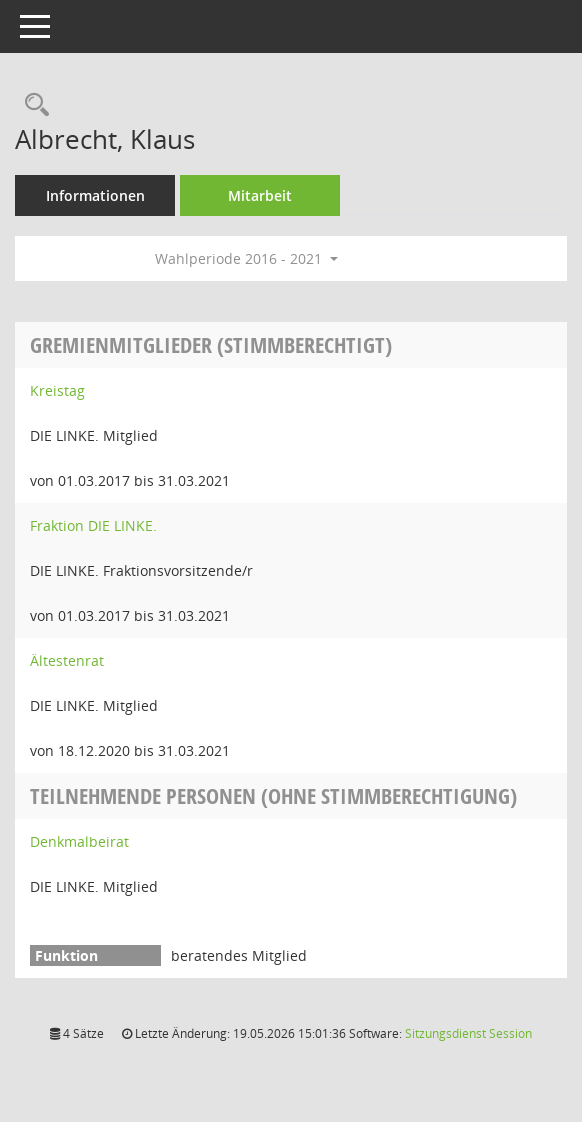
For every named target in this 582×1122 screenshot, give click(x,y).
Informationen (95, 195)
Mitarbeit (260, 195)
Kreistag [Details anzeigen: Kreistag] (57, 390)
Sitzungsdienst (468, 1033)
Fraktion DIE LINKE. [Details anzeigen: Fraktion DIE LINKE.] (93, 525)
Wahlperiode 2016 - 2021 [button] (246, 258)
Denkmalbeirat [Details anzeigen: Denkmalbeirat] (79, 841)
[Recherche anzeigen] (32, 105)
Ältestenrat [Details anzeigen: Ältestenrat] (67, 660)
